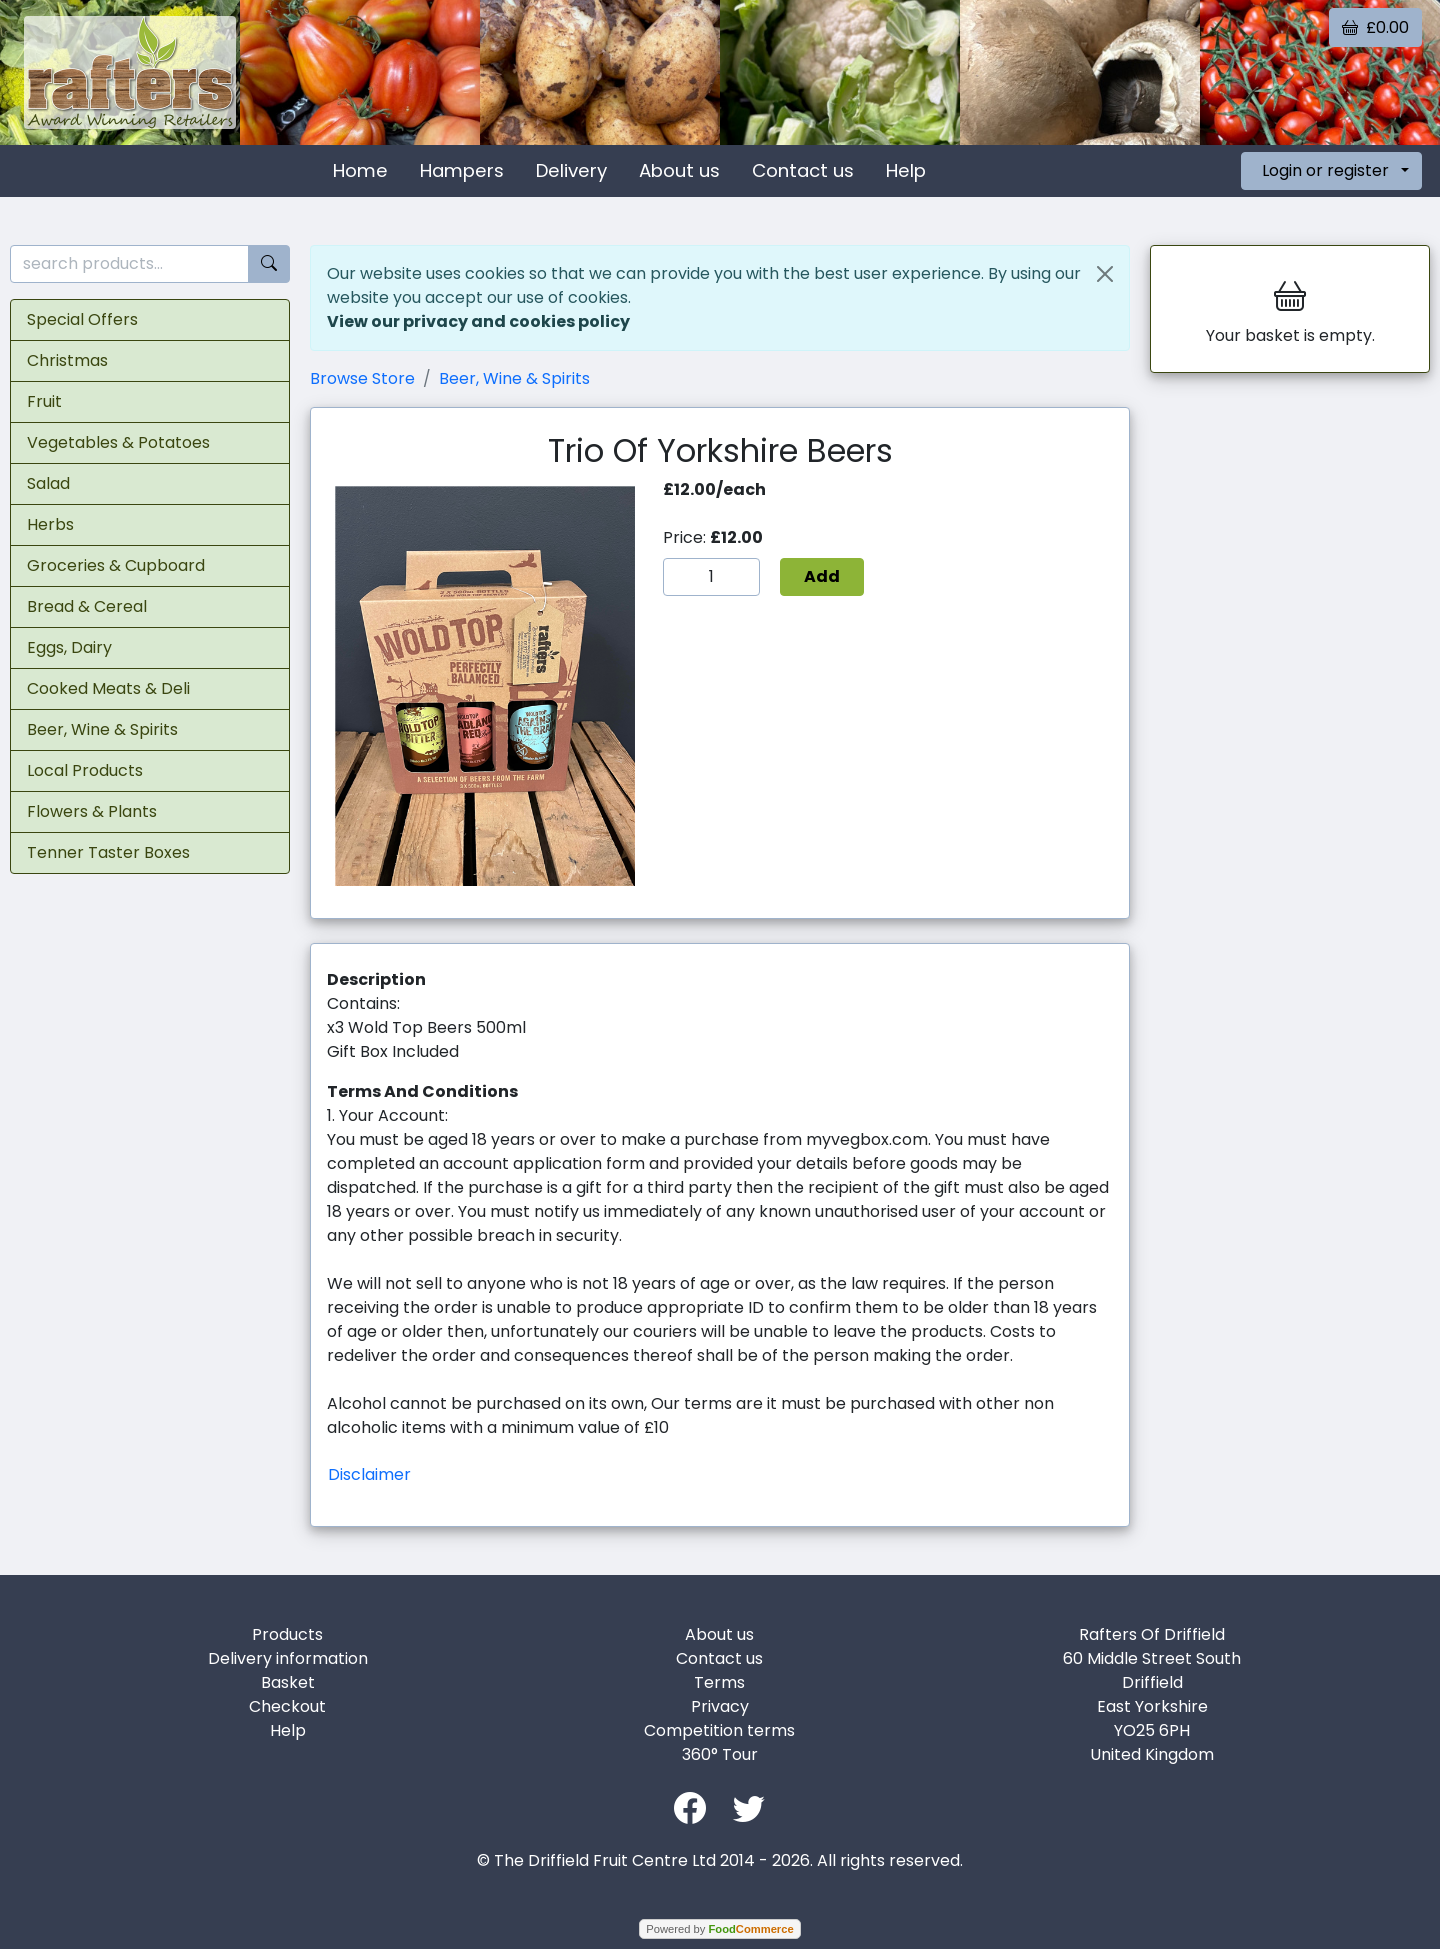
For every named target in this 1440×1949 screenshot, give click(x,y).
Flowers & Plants (92, 811)
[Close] (1105, 274)
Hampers (462, 170)
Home (360, 170)
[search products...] (129, 264)
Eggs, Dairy (69, 647)
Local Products (85, 770)
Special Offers (82, 319)
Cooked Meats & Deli (108, 688)
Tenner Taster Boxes (108, 852)
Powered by (719, 1929)
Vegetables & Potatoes (118, 442)
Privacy (720, 1706)
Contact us (803, 170)
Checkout (287, 1706)
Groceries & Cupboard (116, 565)
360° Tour (720, 1754)
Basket (288, 1682)
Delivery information (288, 1658)
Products (287, 1634)
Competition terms (719, 1730)
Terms (719, 1682)
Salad (48, 483)
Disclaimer (369, 1474)
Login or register (1325, 170)
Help (906, 170)
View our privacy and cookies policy (478, 321)
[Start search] (269, 264)
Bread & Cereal (87, 606)
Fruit (44, 401)
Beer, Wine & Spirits (102, 729)
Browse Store (362, 378)
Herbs (50, 524)
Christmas (67, 360)
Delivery (571, 170)
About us (679, 170)
